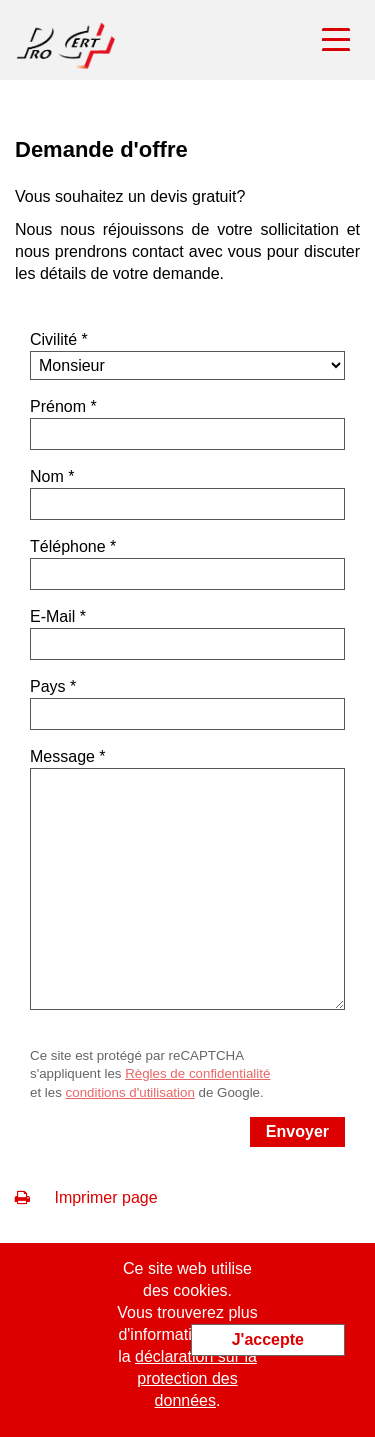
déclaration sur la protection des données (196, 1378)
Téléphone (68, 546)
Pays (48, 686)
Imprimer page (86, 1197)
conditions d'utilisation (130, 1092)
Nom (47, 476)
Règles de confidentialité (197, 1073)
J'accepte (268, 1339)
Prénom (58, 406)
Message (62, 756)
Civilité (53, 339)
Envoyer (297, 1131)
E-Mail (52, 616)
